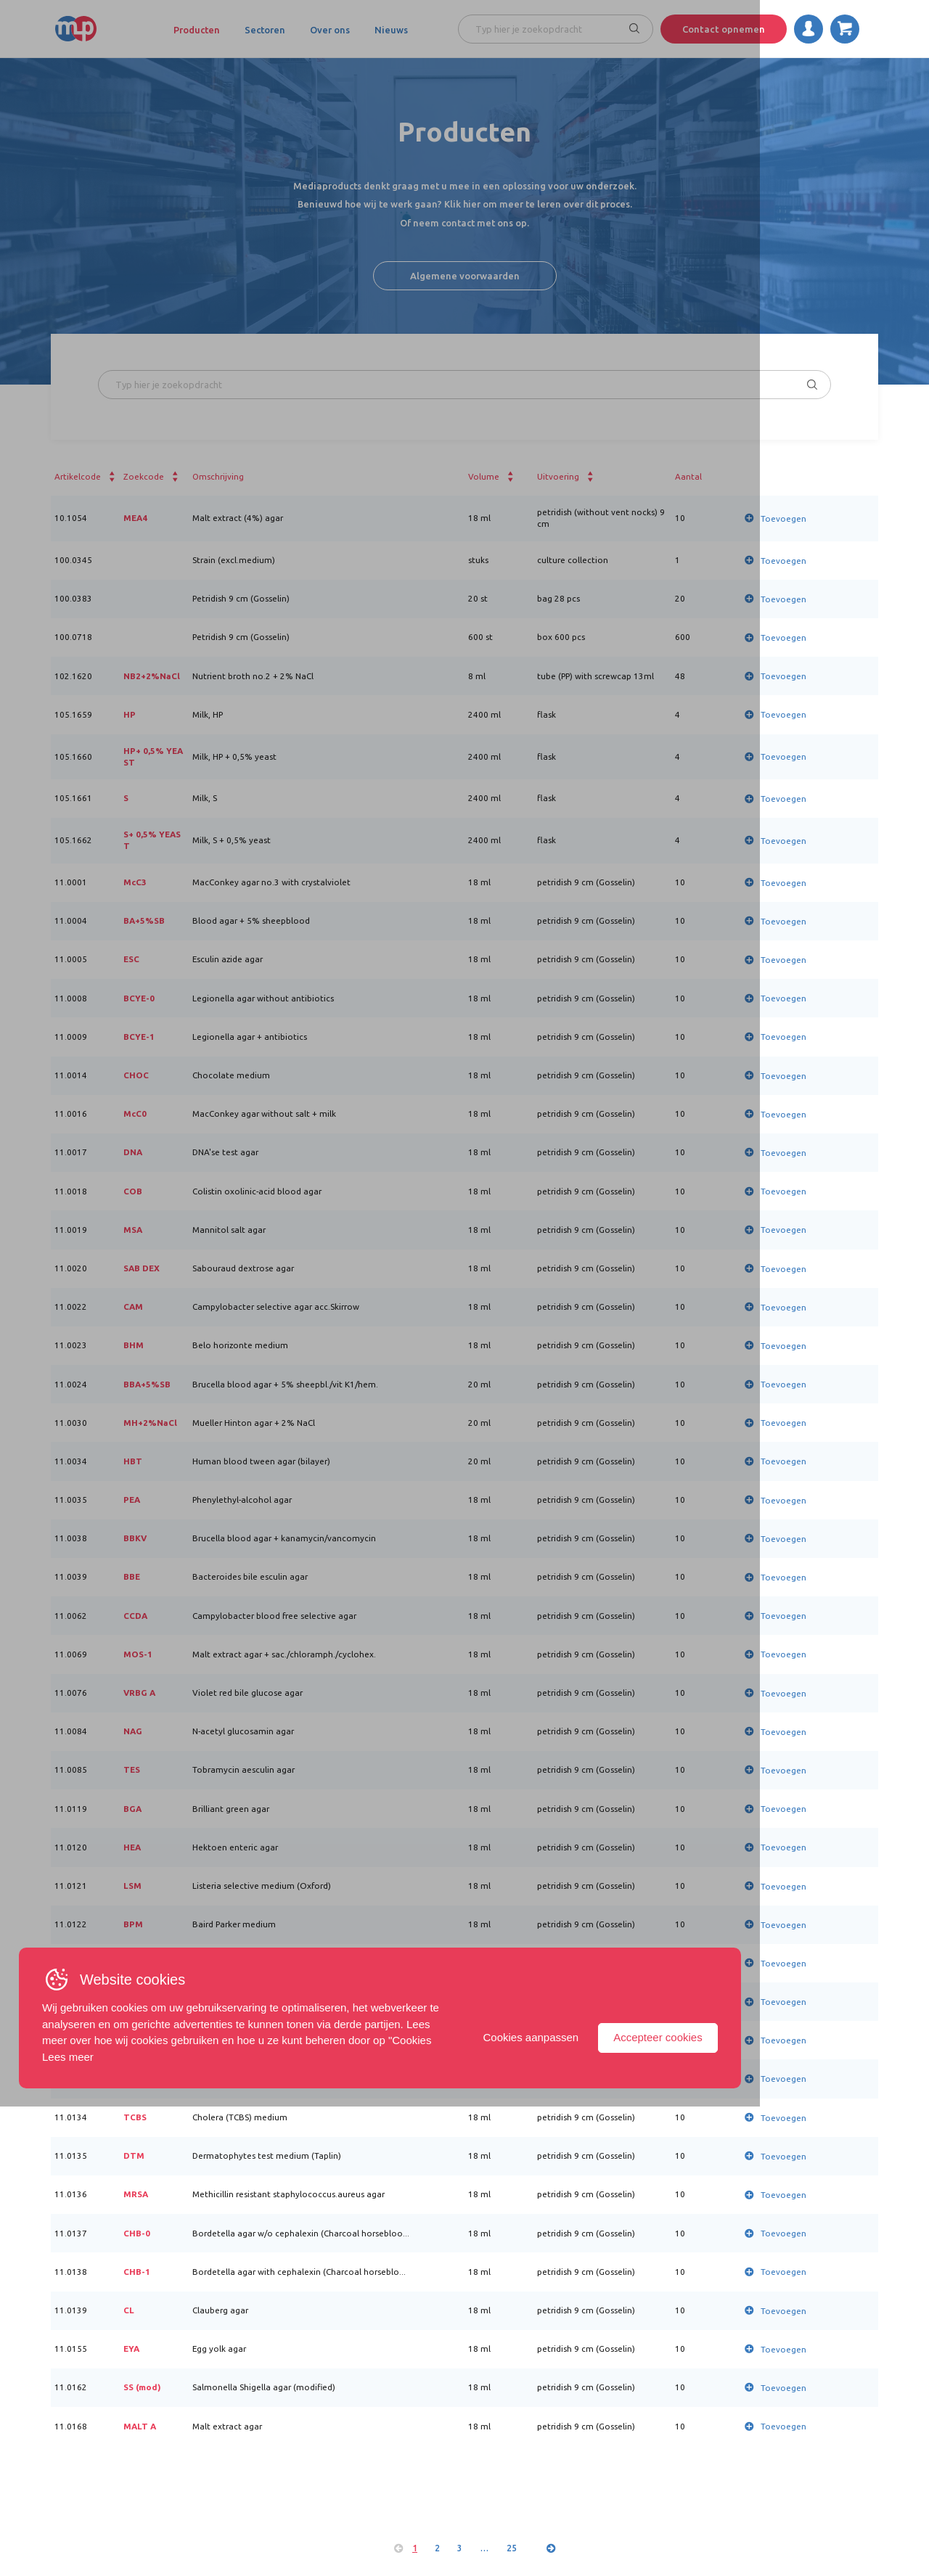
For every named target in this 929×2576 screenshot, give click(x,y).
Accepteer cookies (824, 2503)
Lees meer (71, 2522)
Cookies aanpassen (697, 2503)
